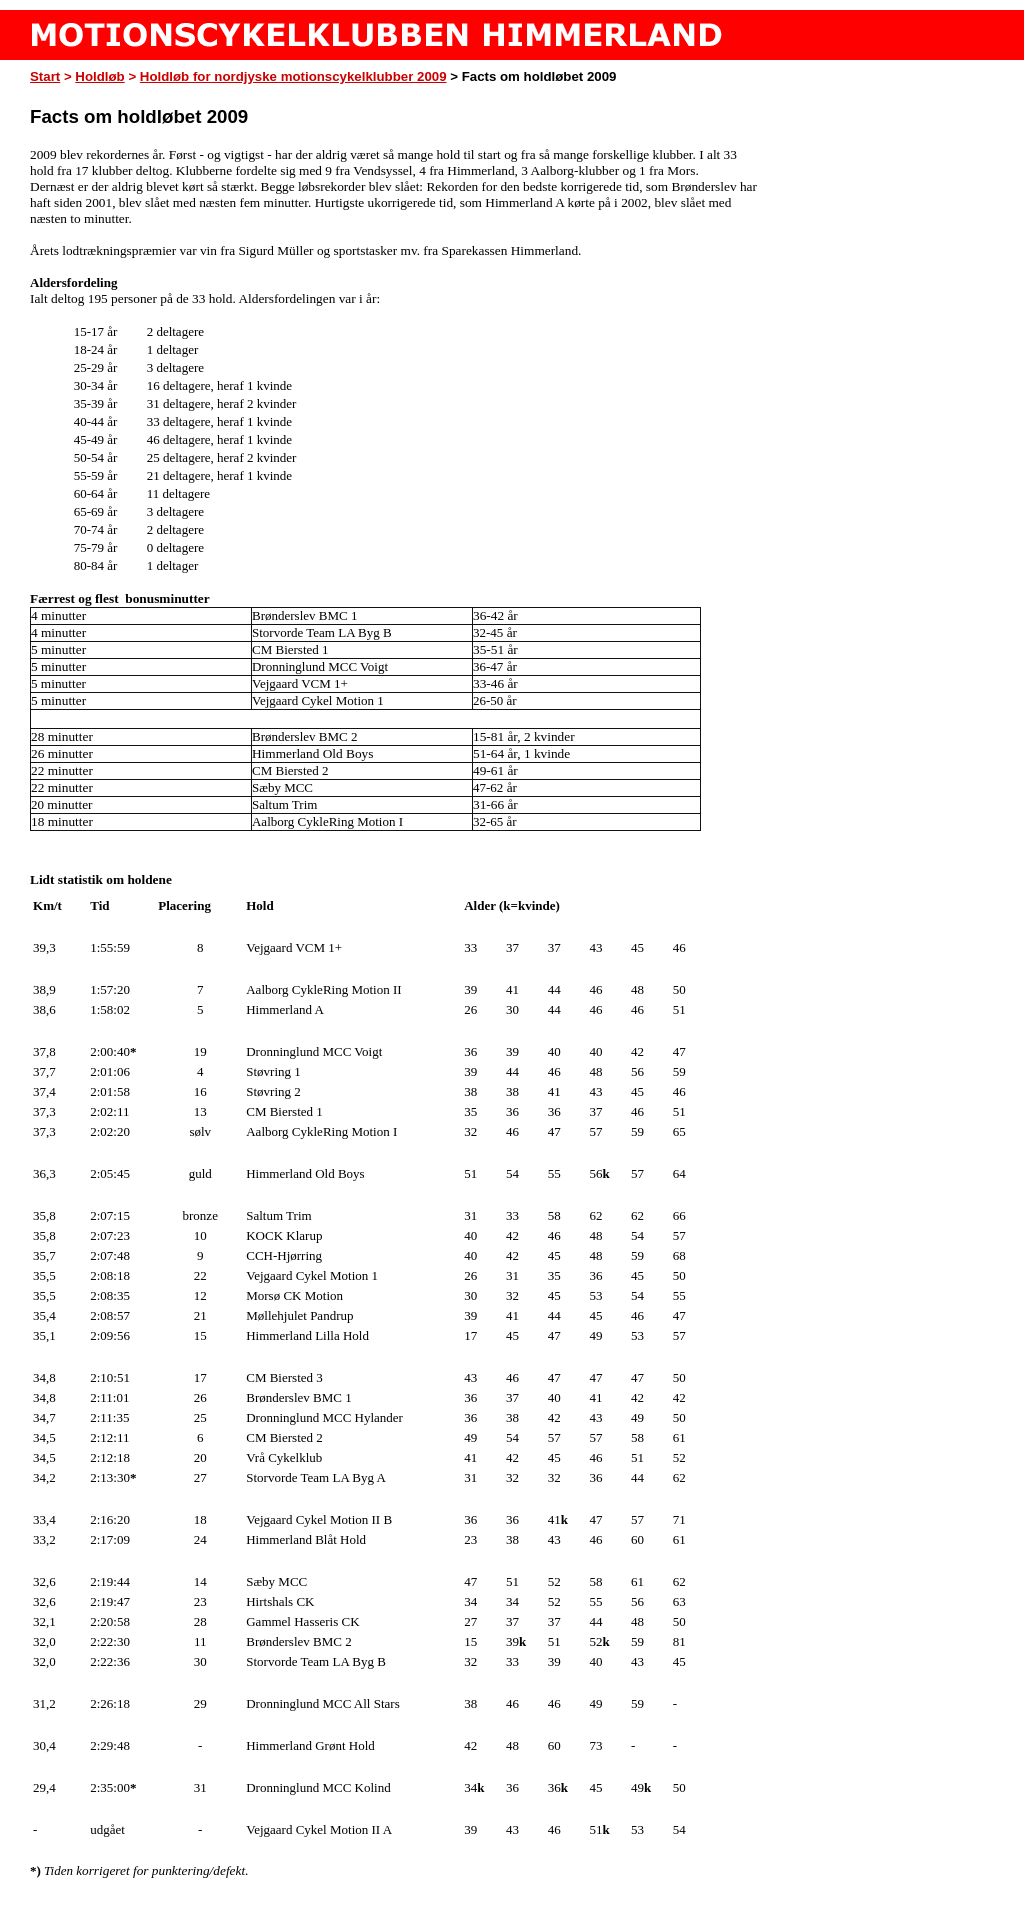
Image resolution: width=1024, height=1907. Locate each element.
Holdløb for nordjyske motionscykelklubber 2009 (293, 76)
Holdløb (99, 76)
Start (45, 76)
